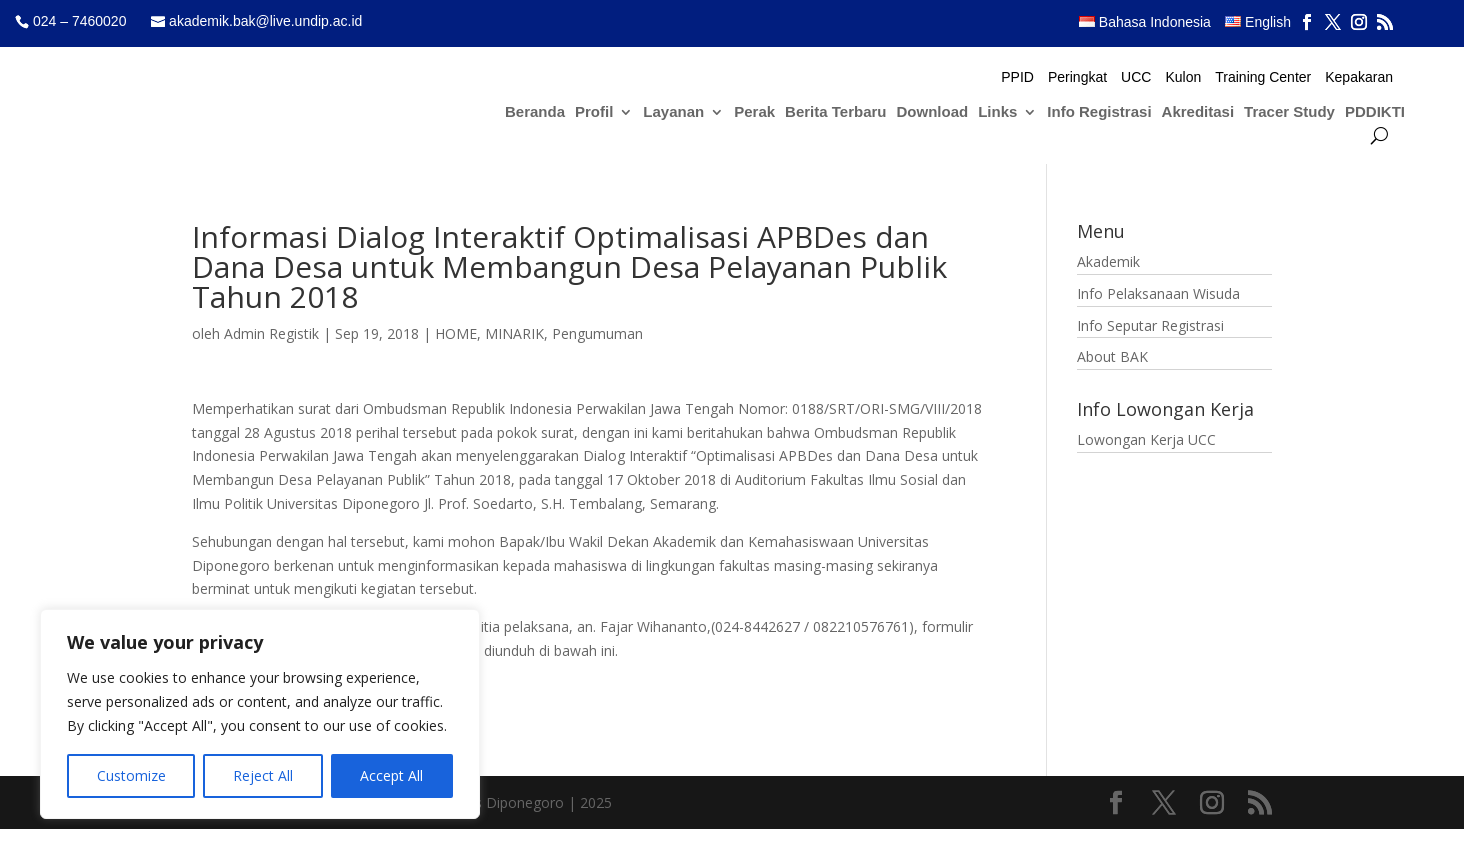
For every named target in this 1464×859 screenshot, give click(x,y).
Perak (754, 112)
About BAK (1112, 356)
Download (933, 112)
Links (997, 112)
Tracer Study (1289, 112)
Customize (131, 775)
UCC (1136, 77)
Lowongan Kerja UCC (1146, 439)
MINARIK (514, 333)
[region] (260, 714)
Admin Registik (271, 333)
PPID (1017, 77)
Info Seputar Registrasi (1150, 325)
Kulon (1183, 77)
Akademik (1108, 261)
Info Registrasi (1099, 112)
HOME (456, 333)
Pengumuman (597, 333)
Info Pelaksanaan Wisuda (1158, 293)
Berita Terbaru (835, 112)
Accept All (391, 775)
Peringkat (1077, 77)
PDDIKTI (1375, 112)
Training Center (1263, 77)
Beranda (535, 112)
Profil (594, 112)
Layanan (673, 112)
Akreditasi (1198, 112)
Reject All (263, 775)
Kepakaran (1359, 77)
